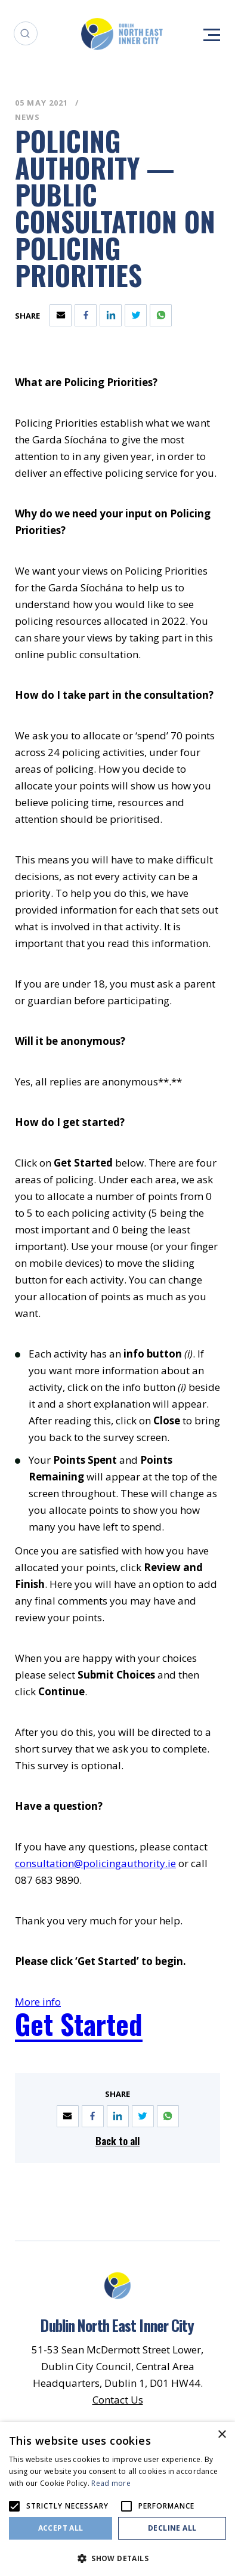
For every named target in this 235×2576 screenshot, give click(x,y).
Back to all (117, 2141)
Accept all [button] (61, 2528)
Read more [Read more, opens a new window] (111, 2483)
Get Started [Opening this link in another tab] (79, 2024)
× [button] (221, 2434)
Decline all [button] (172, 2528)
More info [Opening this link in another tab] (38, 2002)
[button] (117, 2557)
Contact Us (117, 2400)
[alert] (117, 2499)
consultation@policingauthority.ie (95, 1863)
